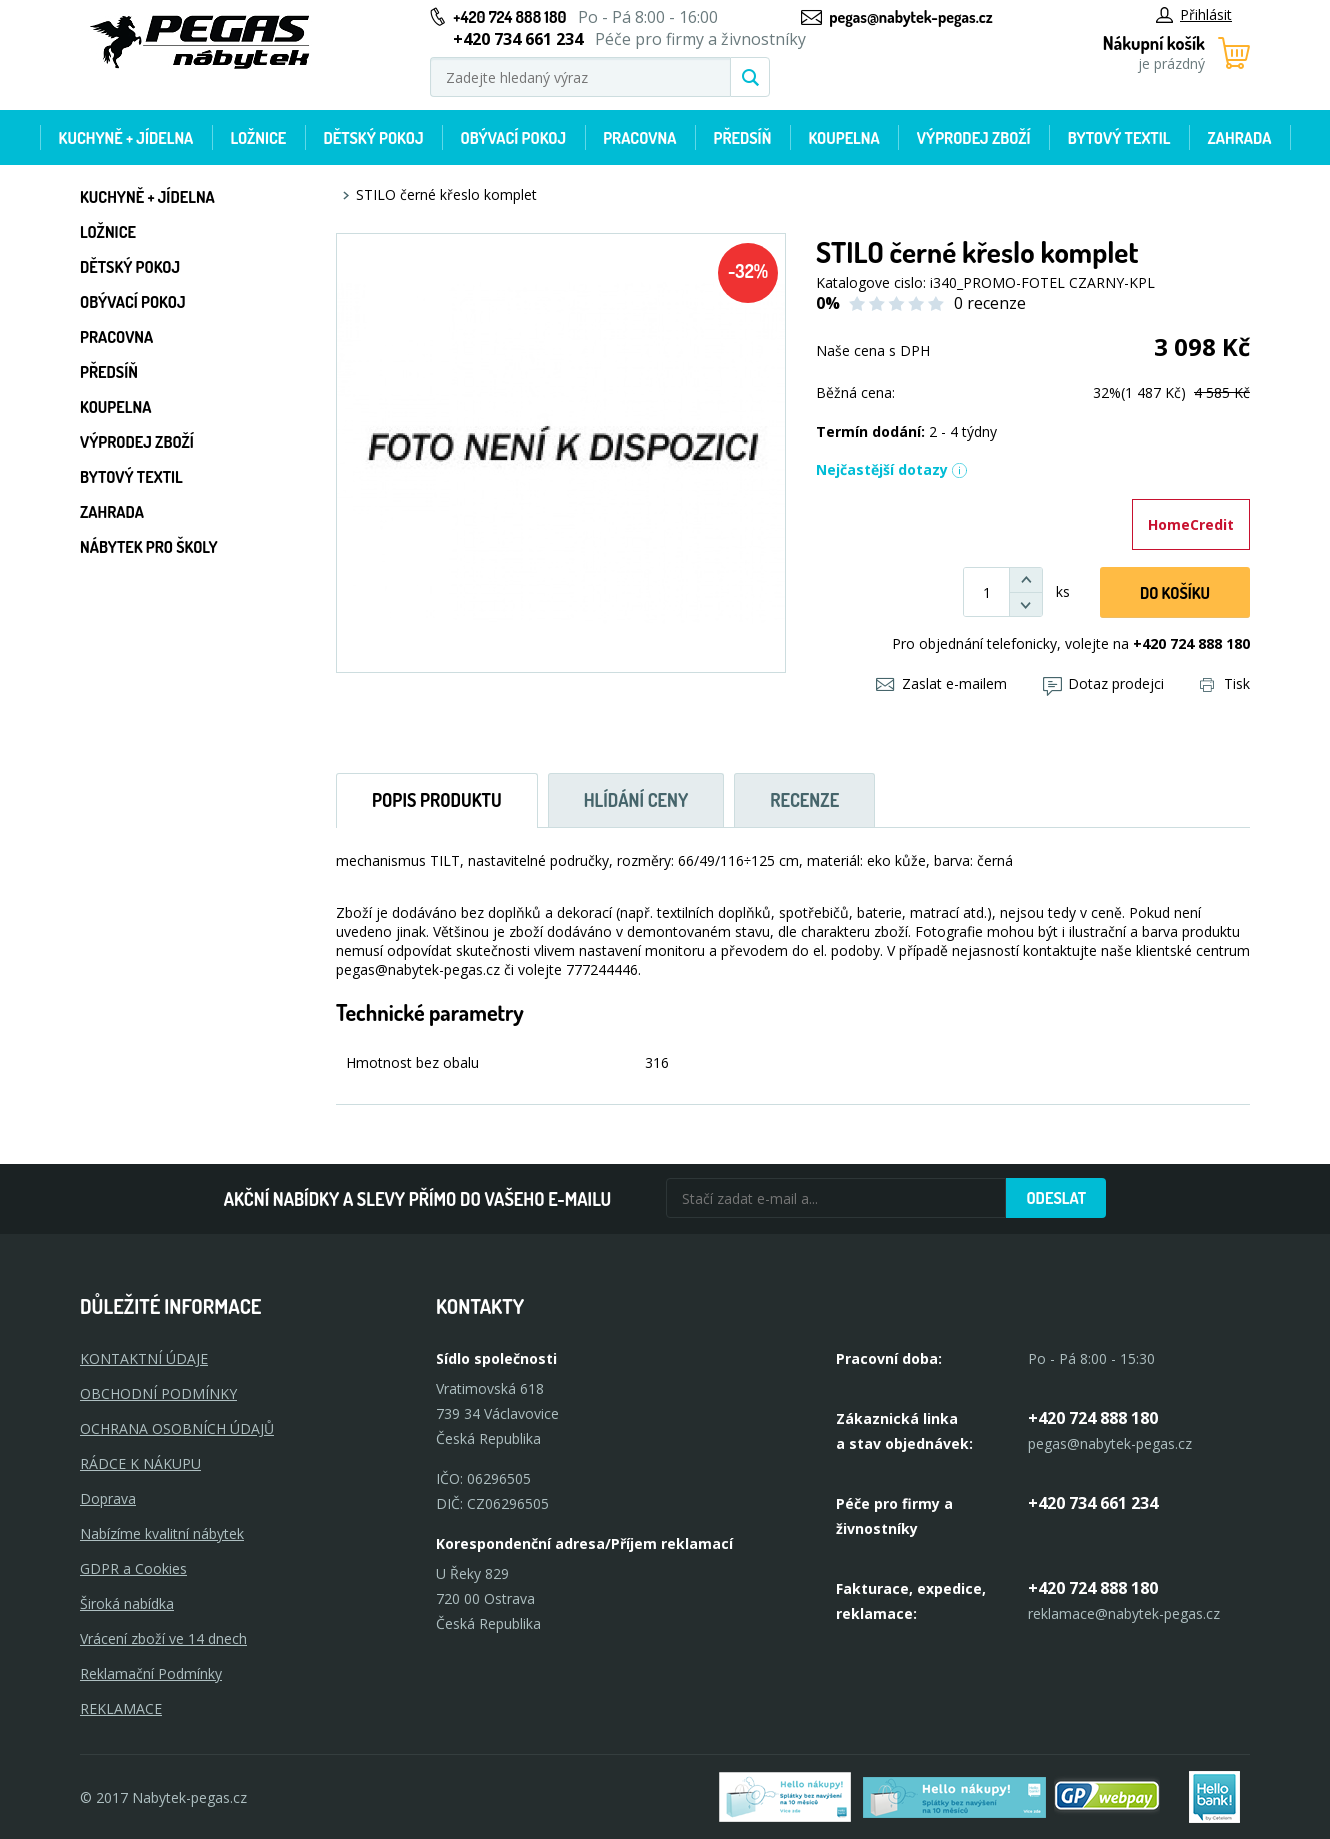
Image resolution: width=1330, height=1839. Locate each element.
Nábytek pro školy (149, 547)
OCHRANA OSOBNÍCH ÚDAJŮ (177, 1428)
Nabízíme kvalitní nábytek (162, 1533)
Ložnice (258, 138)
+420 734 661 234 (1093, 1503)
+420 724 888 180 (509, 17)
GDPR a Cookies (133, 1568)
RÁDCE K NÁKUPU (140, 1463)
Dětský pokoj (373, 138)
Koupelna (843, 138)
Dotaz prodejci (1103, 683)
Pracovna (639, 138)
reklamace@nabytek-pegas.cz (1124, 1613)
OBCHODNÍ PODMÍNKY (158, 1393)
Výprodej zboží (974, 138)
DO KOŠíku (1175, 593)
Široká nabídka (127, 1603)
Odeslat (1056, 1198)
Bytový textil (1119, 138)
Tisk (1225, 683)
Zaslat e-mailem (941, 683)
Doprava (108, 1498)
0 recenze (990, 303)
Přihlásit (1194, 14)
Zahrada (1240, 138)
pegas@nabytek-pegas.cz (910, 17)
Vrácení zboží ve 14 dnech (163, 1638)
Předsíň (742, 138)
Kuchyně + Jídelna (126, 138)
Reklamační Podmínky (151, 1673)
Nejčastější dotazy (892, 469)
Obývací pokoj (514, 138)
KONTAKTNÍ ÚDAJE (144, 1358)
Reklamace (121, 1708)
